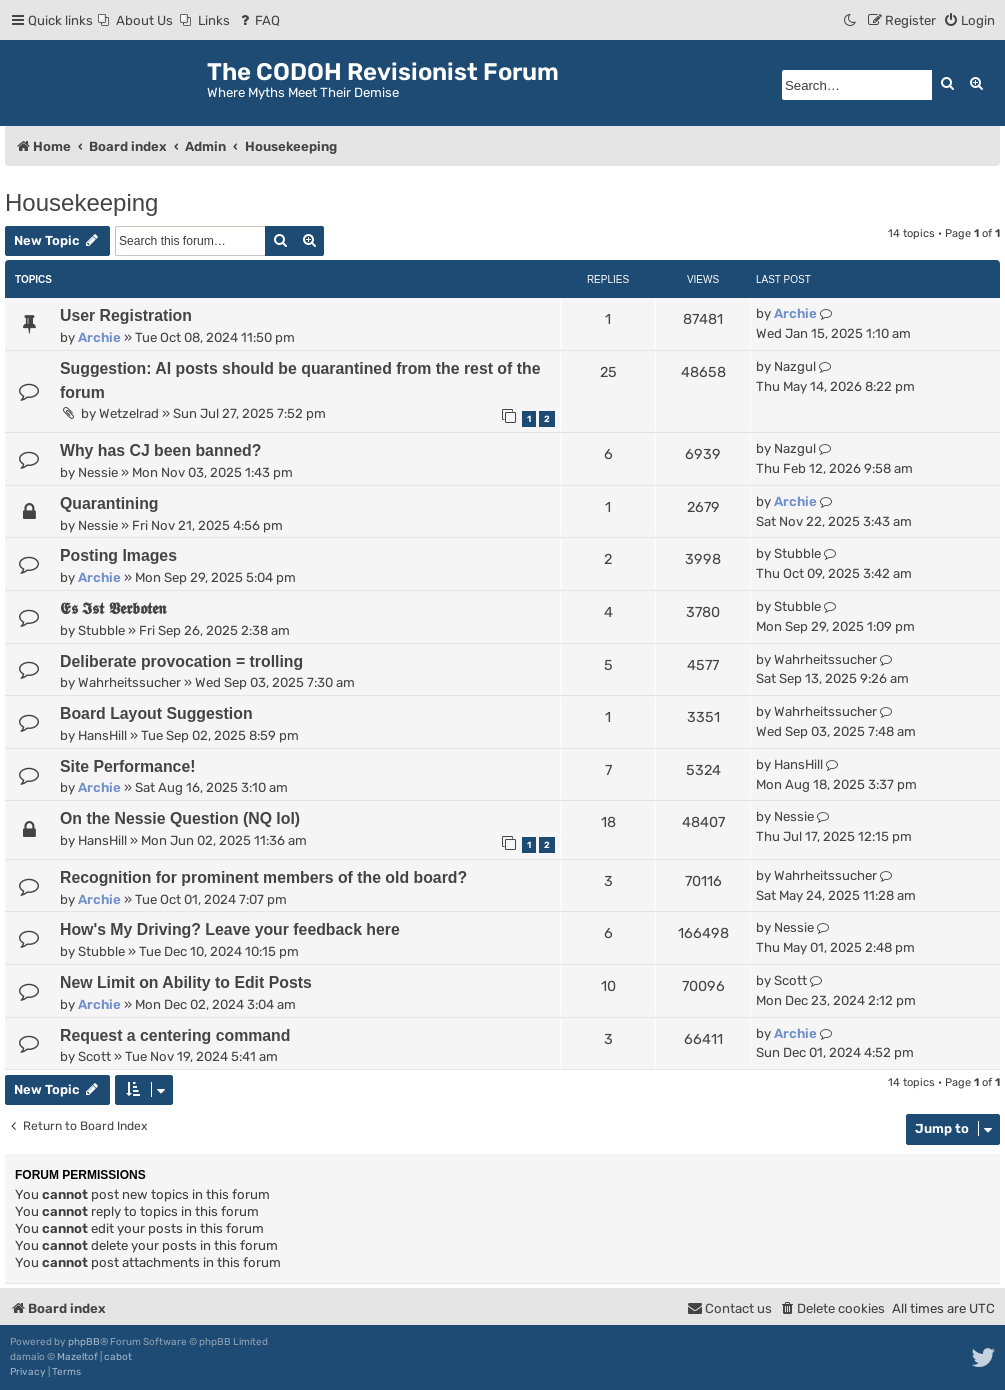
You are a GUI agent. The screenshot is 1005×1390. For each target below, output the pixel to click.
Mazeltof (77, 1357)
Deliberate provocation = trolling (181, 661)
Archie (99, 337)
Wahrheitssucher (129, 682)
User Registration (126, 315)
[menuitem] (135, 20)
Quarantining (109, 503)
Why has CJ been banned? (160, 450)
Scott (790, 980)
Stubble (797, 553)
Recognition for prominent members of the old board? (263, 877)
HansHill (102, 735)
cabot (118, 1357)
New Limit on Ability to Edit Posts (186, 982)
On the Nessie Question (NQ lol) (180, 818)
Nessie (98, 472)
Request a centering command (175, 1035)
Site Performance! (127, 766)
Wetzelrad (129, 413)
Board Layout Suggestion (156, 713)
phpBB (84, 1342)
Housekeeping (81, 202)
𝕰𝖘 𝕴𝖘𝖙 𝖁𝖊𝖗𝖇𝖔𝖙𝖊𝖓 (113, 608)
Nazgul (795, 366)
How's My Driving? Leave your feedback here (230, 929)
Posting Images (118, 555)
